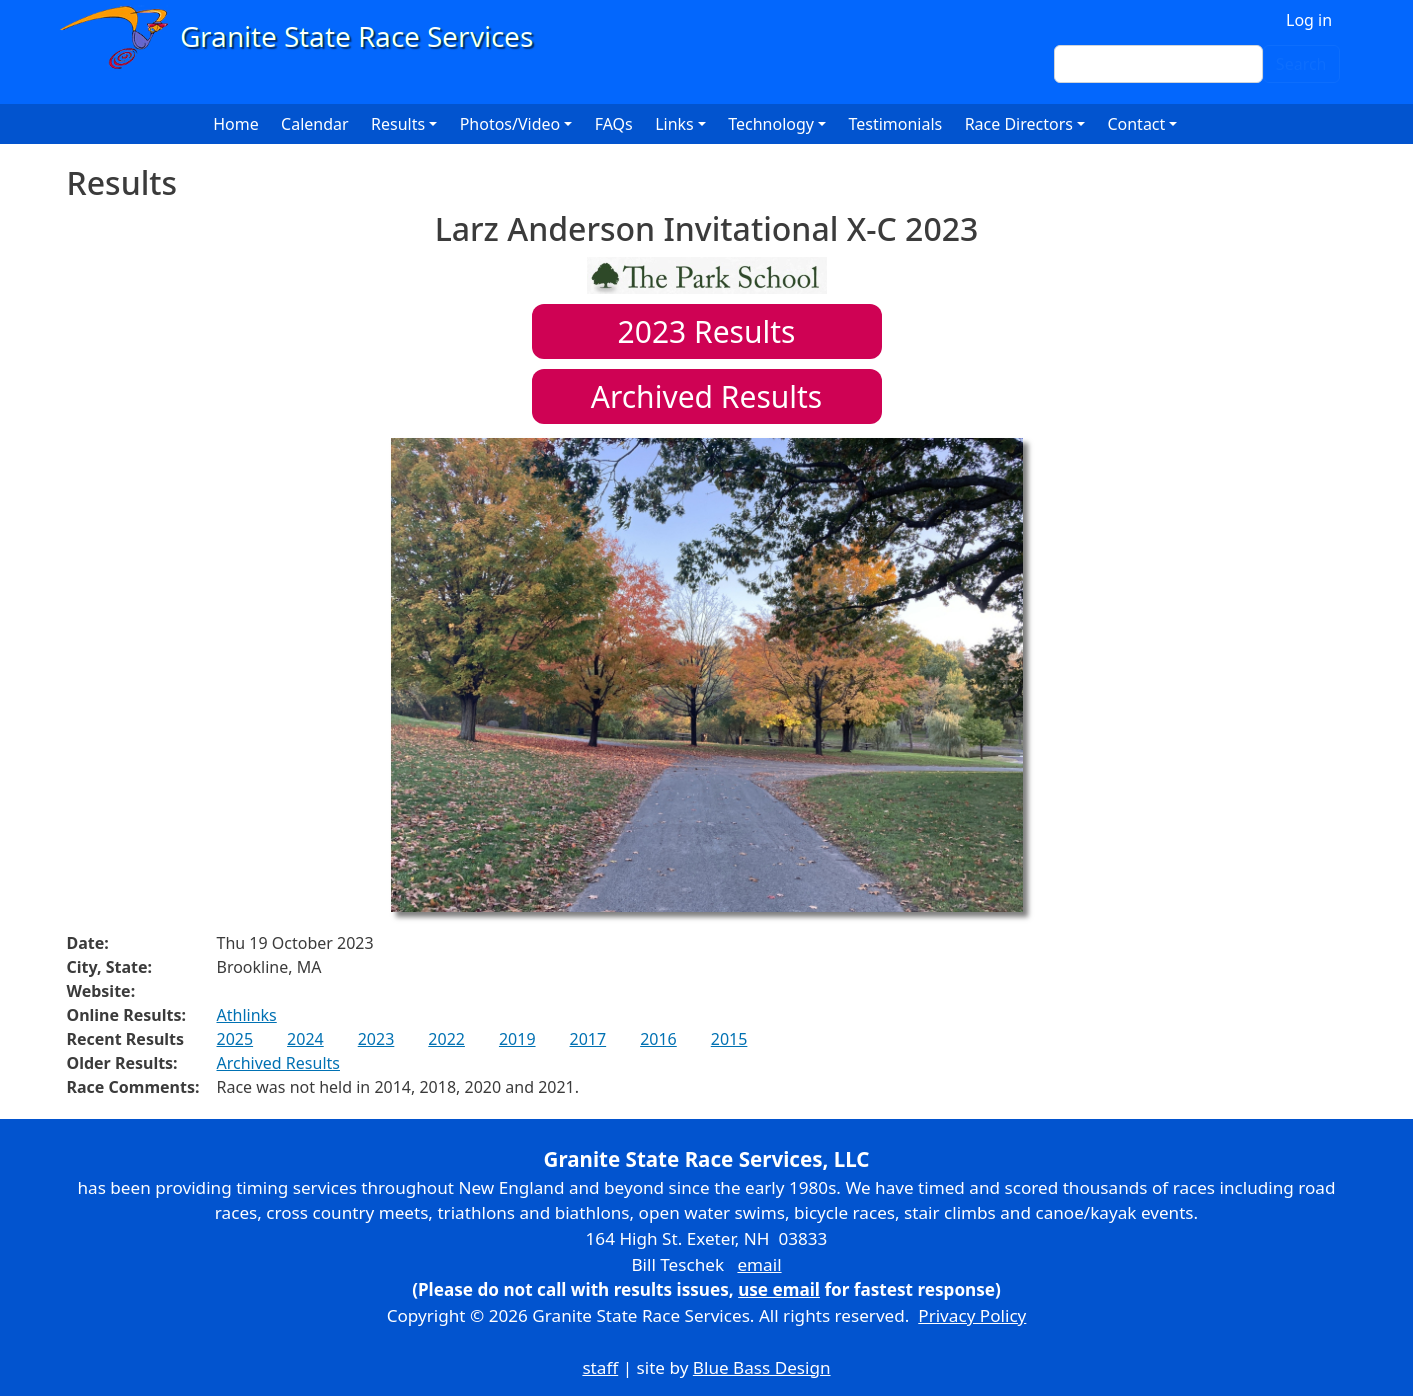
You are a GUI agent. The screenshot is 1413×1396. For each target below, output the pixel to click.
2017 (588, 1039)
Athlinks (247, 1015)
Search (1301, 64)
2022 (446, 1039)
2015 (729, 1039)
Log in (1309, 20)
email (759, 1264)
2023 (376, 1039)
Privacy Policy (972, 1315)
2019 (517, 1039)
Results (707, 331)
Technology (771, 124)
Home (236, 124)
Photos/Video (510, 124)
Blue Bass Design (762, 1367)
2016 (658, 1039)
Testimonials (895, 124)
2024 (305, 1039)
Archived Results (706, 396)
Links (674, 124)
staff (600, 1367)
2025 (235, 1039)
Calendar (315, 124)
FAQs (614, 124)
